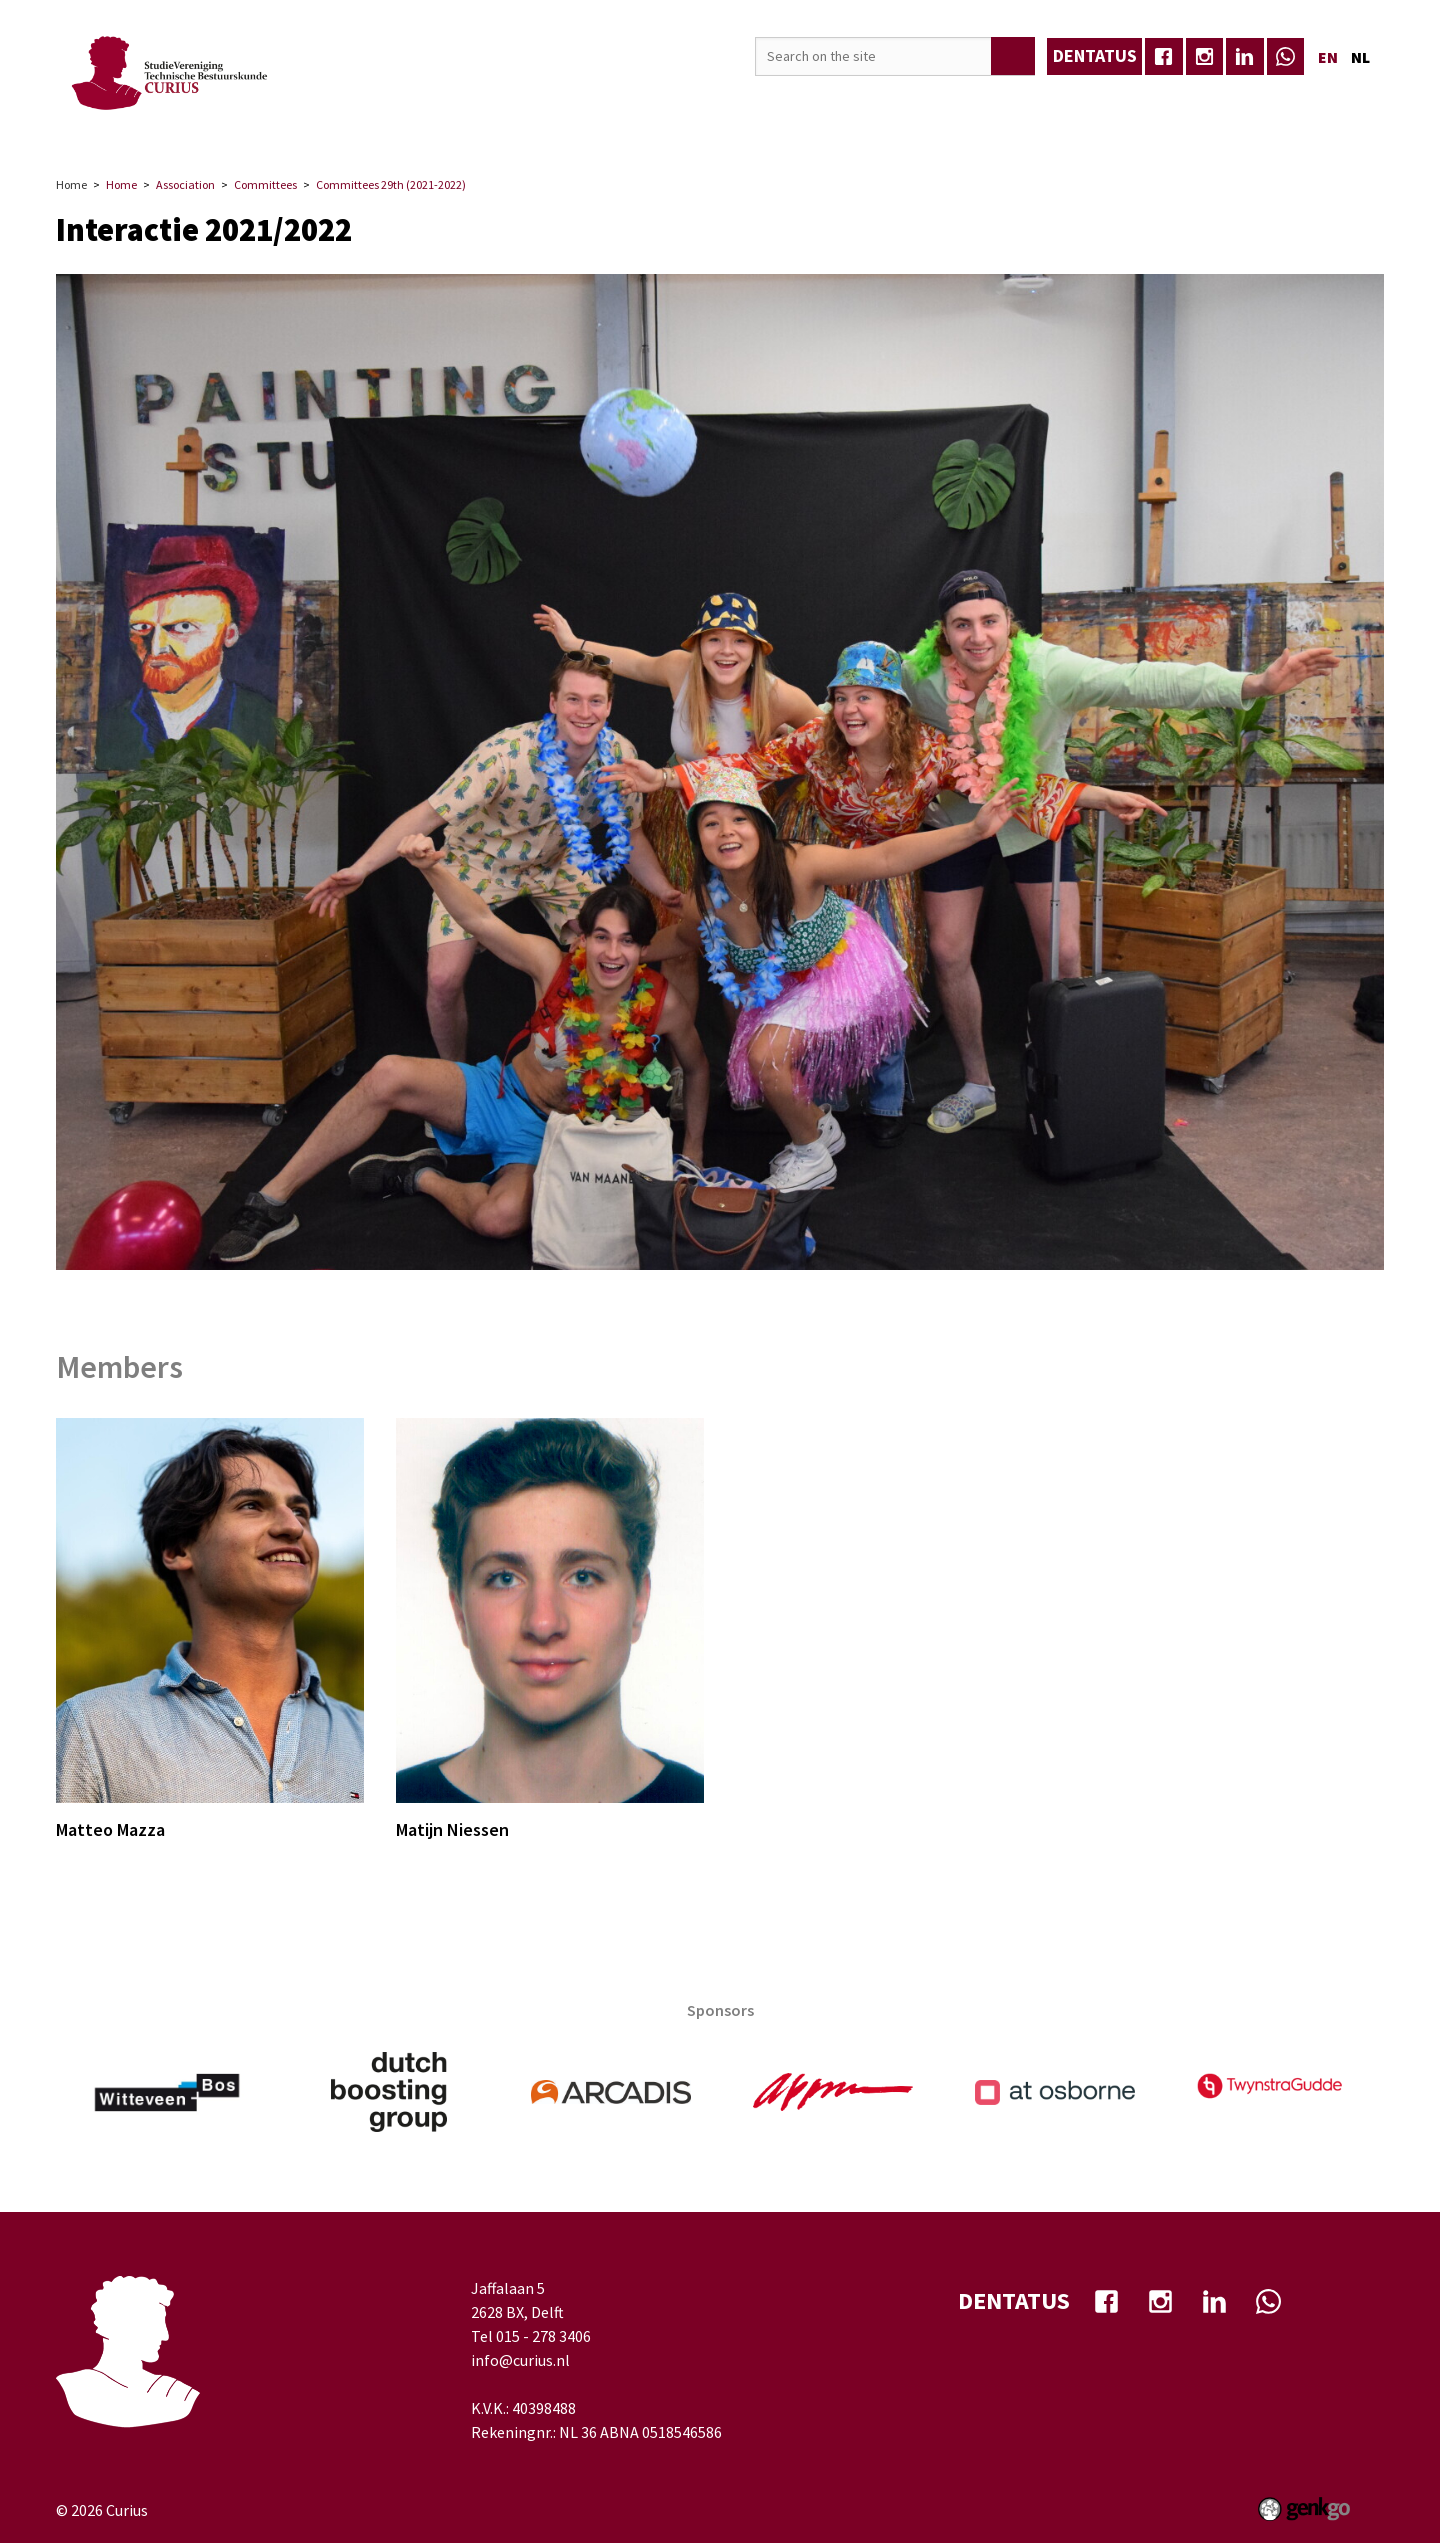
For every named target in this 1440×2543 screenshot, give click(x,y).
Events (337, 126)
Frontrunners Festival (1220, 126)
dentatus (1095, 55)
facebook (1164, 57)
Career (416, 126)
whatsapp (1286, 57)
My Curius (877, 126)
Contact (971, 126)
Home (158, 127)
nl (1360, 57)
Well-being (775, 126)
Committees (265, 184)
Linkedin (1245, 57)
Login (1348, 126)
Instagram (1205, 57)
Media (596, 126)
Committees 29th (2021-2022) (391, 184)
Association (240, 126)
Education (507, 126)
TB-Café (677, 126)
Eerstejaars (1072, 126)
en (1328, 57)
